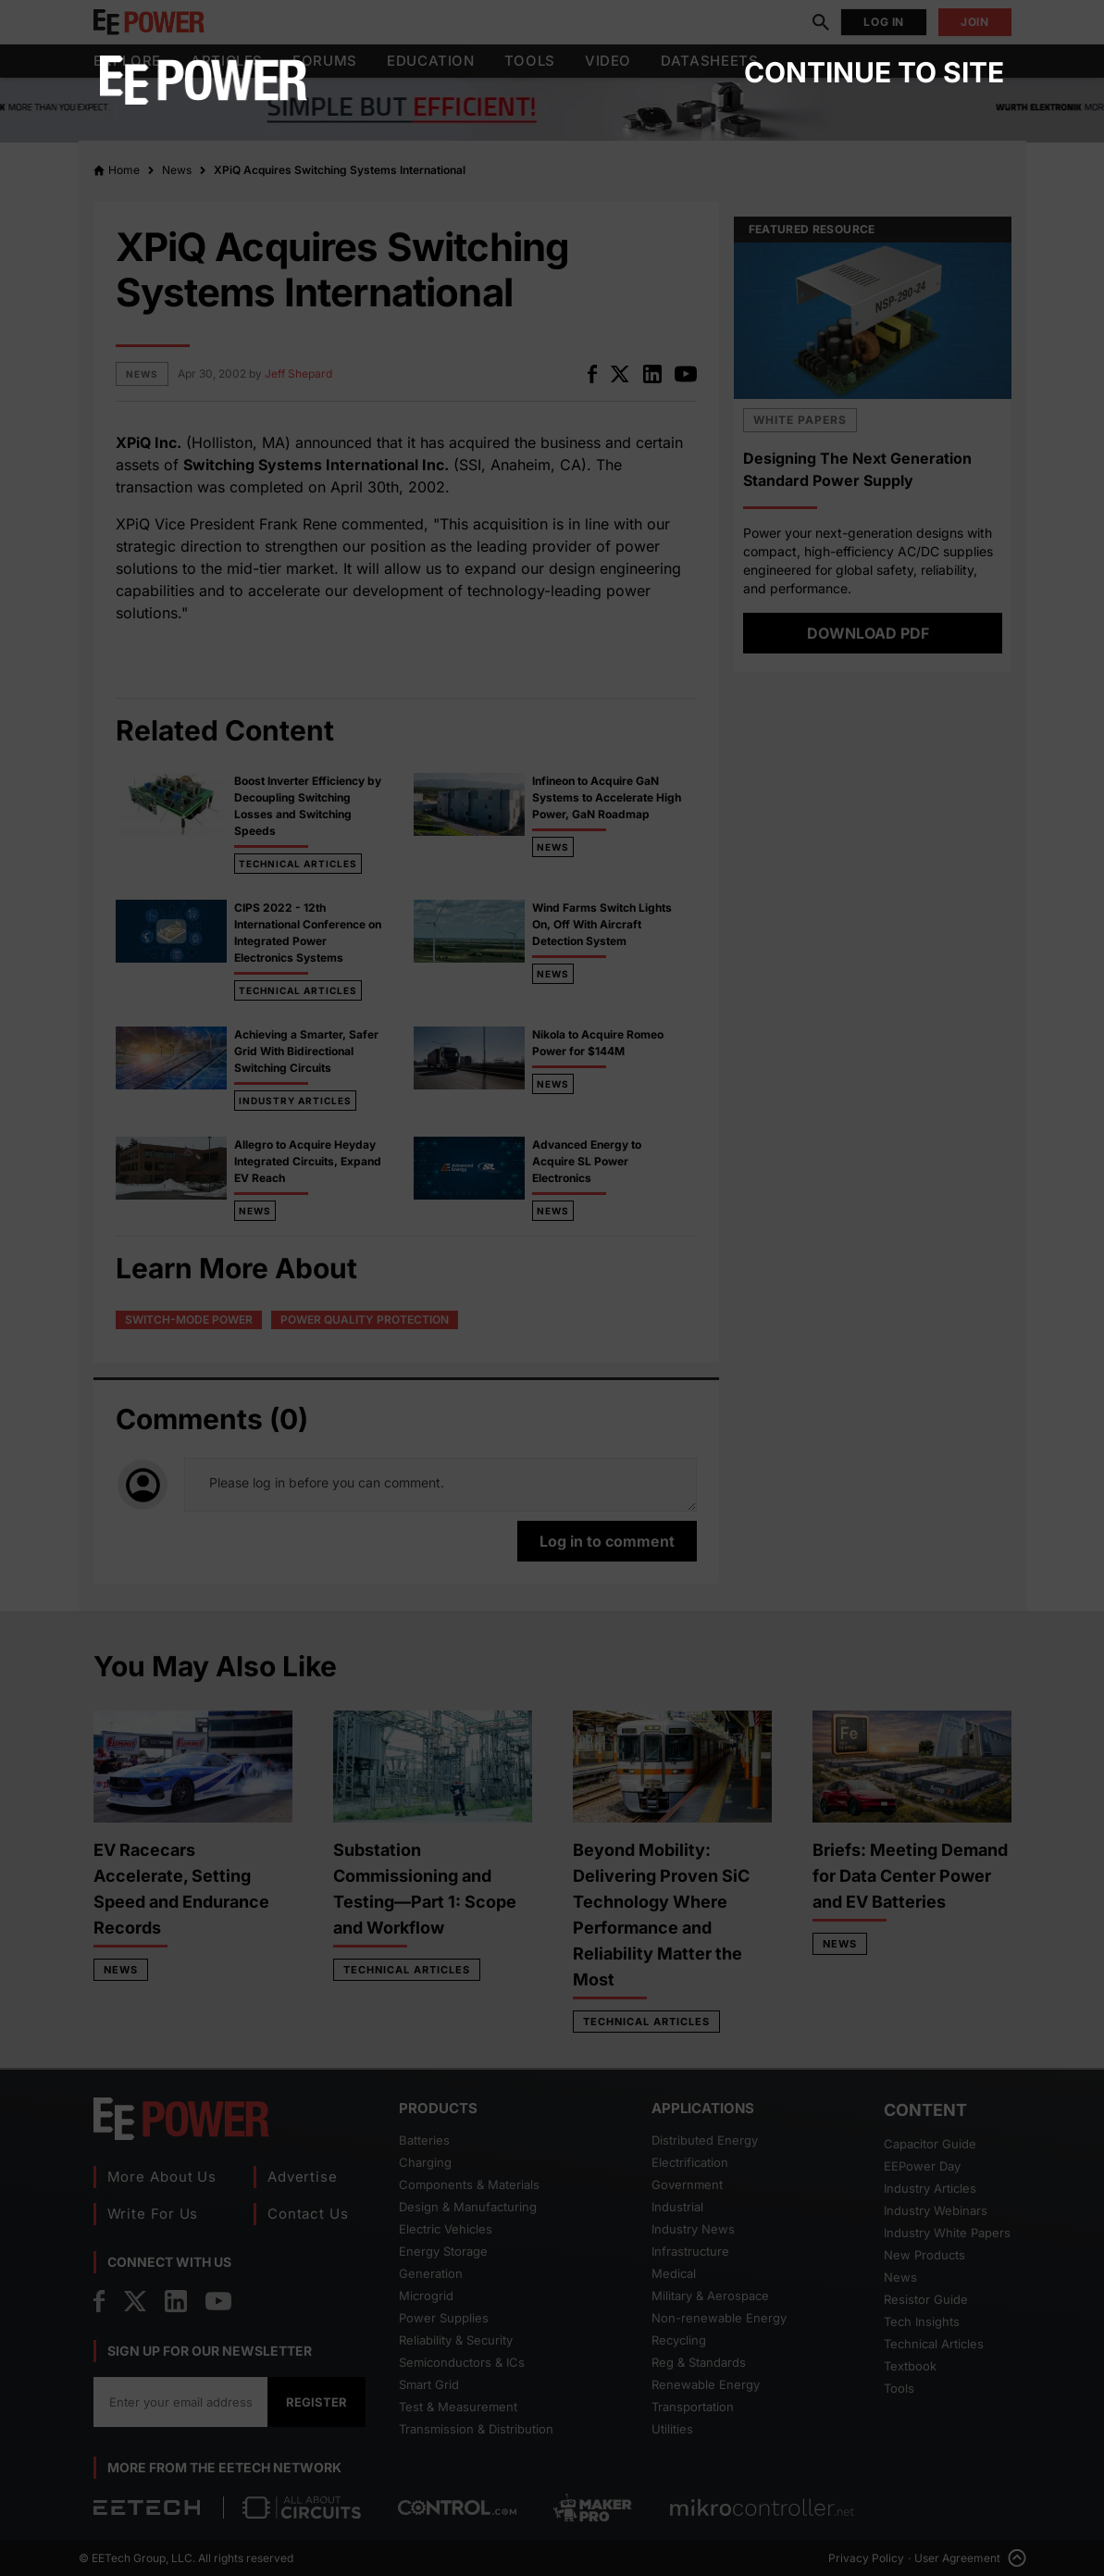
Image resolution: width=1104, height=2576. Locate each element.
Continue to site (874, 72)
